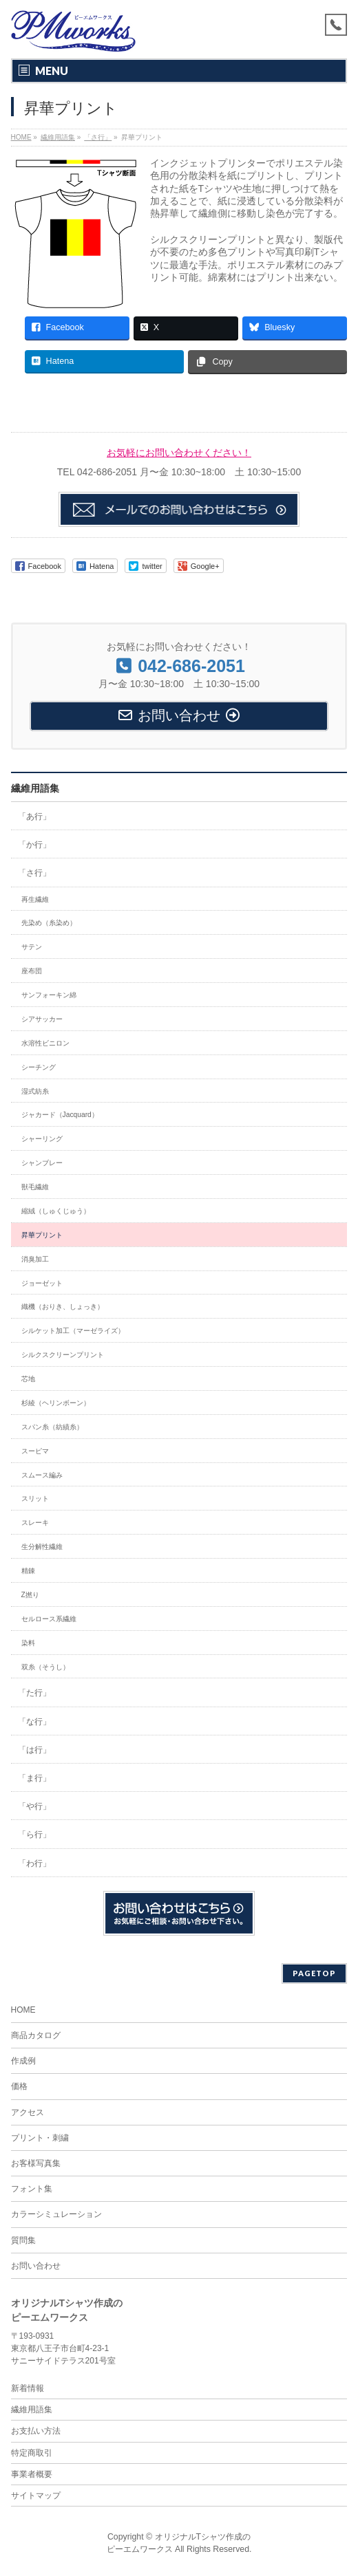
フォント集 (31, 2189)
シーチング (38, 1067)
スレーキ (35, 1522)
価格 (19, 2086)
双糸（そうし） (45, 1667)
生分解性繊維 (42, 1546)
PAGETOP (314, 1973)
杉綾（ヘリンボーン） (55, 1403)
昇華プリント (42, 1235)
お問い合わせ (36, 2266)
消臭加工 (35, 1259)
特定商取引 (31, 2453)
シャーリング (42, 1139)
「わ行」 (34, 1863)
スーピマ (35, 1451)
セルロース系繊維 (48, 1619)
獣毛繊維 (35, 1187)
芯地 (28, 1379)
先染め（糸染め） (48, 923)
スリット (35, 1498)
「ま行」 (34, 1778)
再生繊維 (35, 899)
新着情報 (27, 2388)
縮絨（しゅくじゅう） (55, 1211)
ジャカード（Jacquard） (59, 1114)
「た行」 (34, 1693)
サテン (31, 947)
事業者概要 (31, 2474)
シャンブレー (42, 1163)
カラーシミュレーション (56, 2214)
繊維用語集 (35, 788)
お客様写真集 (36, 2163)
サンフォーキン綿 (48, 995)
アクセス (27, 2112)
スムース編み (42, 1475)
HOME (23, 2010)
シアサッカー (42, 1019)
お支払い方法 (36, 2431)
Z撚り (30, 1595)
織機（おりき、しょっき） (62, 1306)
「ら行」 (34, 1834)
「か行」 (34, 844)
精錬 (28, 1570)
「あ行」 (34, 816)
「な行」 (34, 1722)
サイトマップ (36, 2495)
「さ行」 (34, 873)
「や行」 (34, 1806)
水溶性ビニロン (45, 1043)
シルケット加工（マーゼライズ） (73, 1330)
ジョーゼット (42, 1283)
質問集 (23, 2240)
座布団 (31, 971)
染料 (28, 1643)
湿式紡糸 (35, 1091)
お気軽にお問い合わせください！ (179, 452)
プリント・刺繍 (40, 2138)
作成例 (23, 2061)
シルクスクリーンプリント (62, 1355)
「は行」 (34, 1750)
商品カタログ (36, 2035)
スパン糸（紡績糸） (52, 1427)
